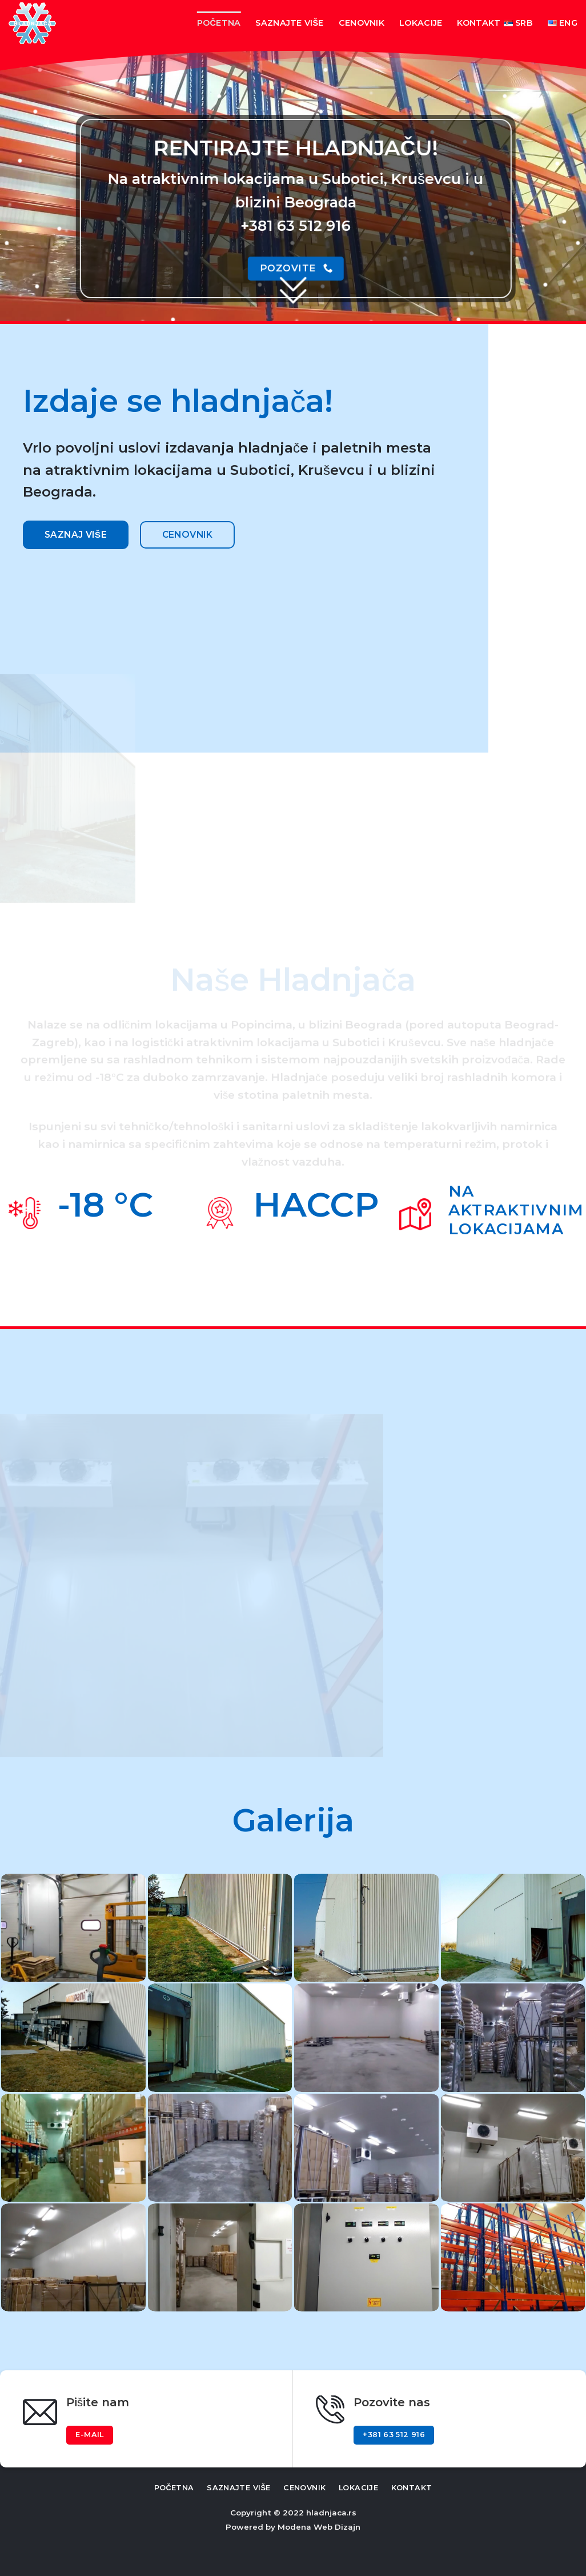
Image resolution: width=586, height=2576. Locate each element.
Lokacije (420, 23)
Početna (218, 23)
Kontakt (478, 23)
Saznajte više (289, 23)
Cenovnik (361, 23)
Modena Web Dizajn (319, 2526)
